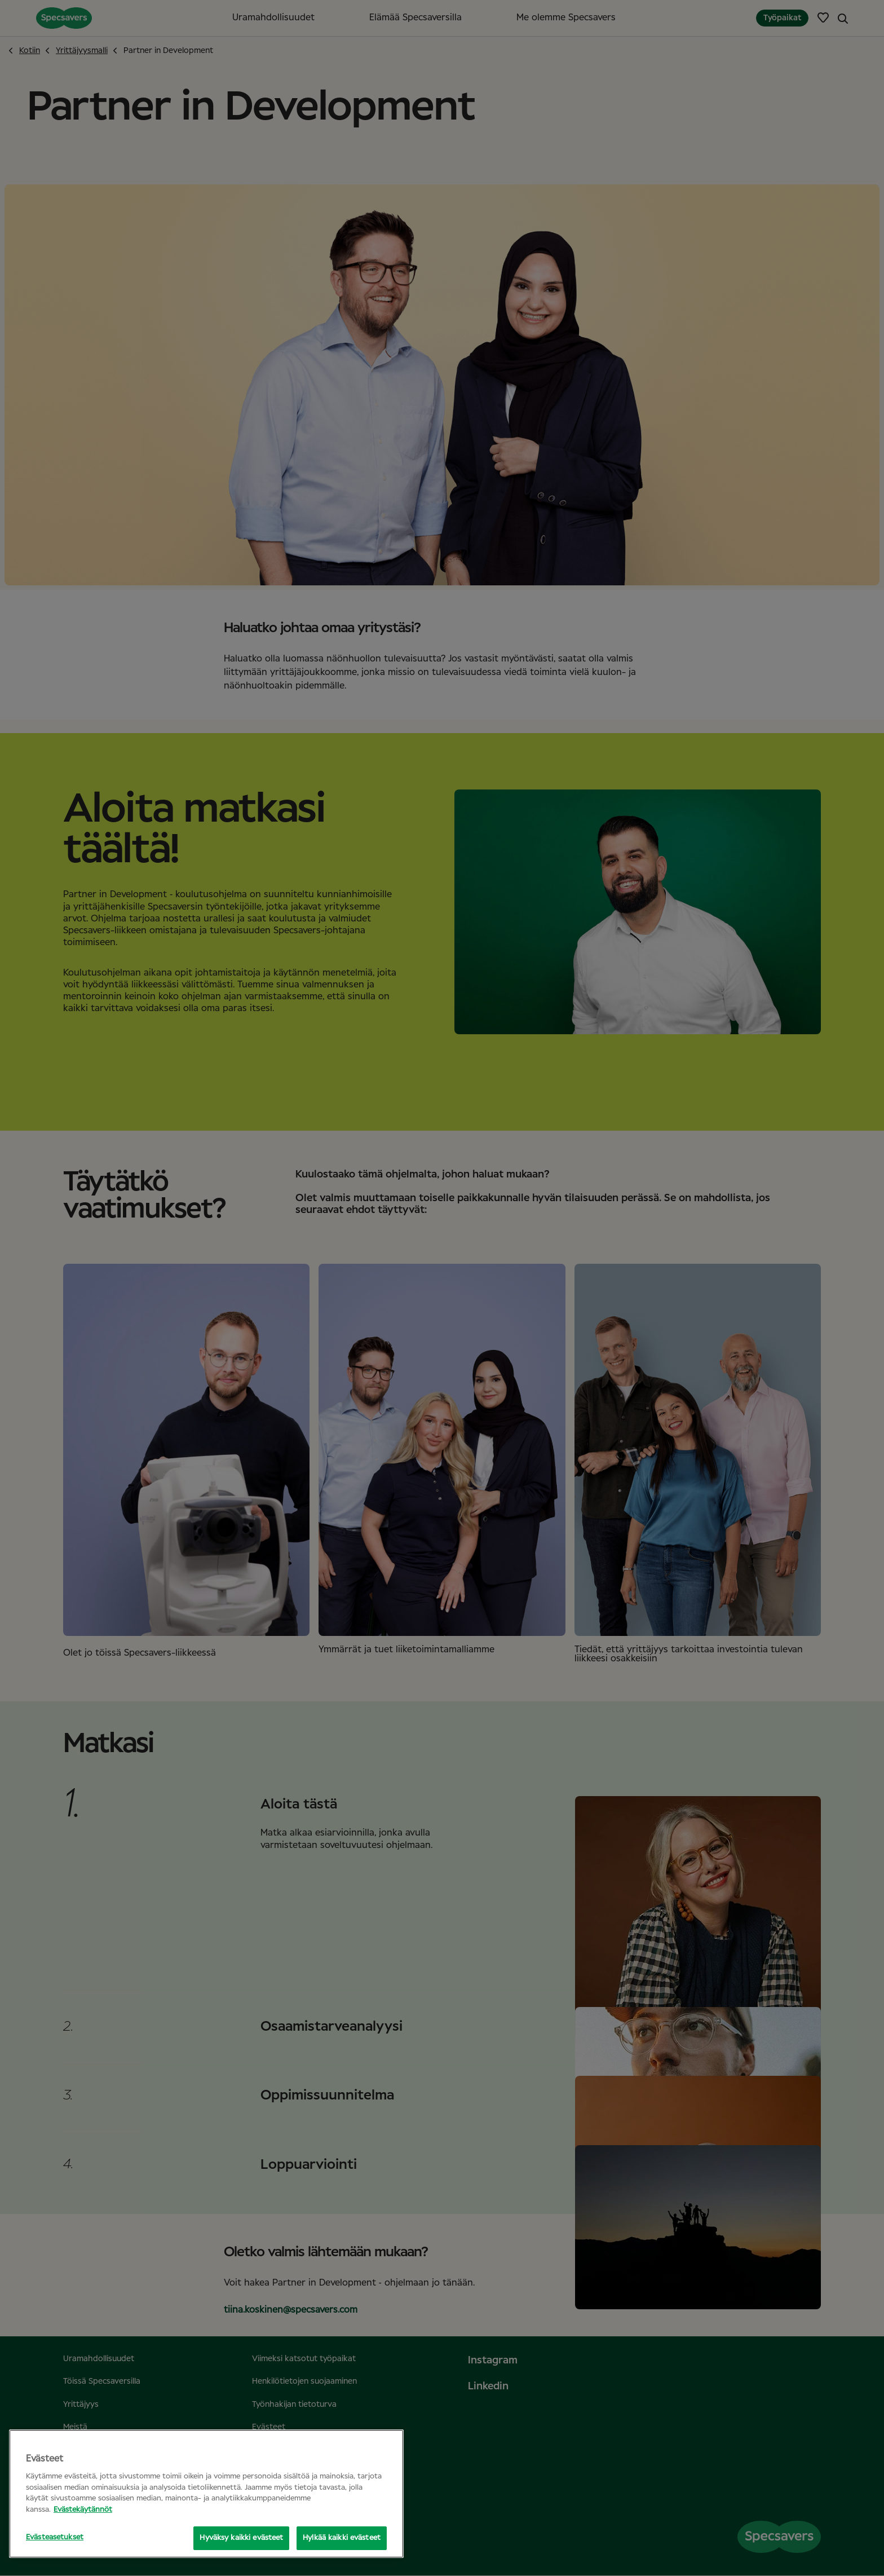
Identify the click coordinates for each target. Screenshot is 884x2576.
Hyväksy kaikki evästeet (241, 2538)
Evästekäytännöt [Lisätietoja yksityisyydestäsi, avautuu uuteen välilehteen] (83, 2509)
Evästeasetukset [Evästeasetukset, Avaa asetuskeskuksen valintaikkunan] (54, 2537)
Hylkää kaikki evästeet (342, 2538)
